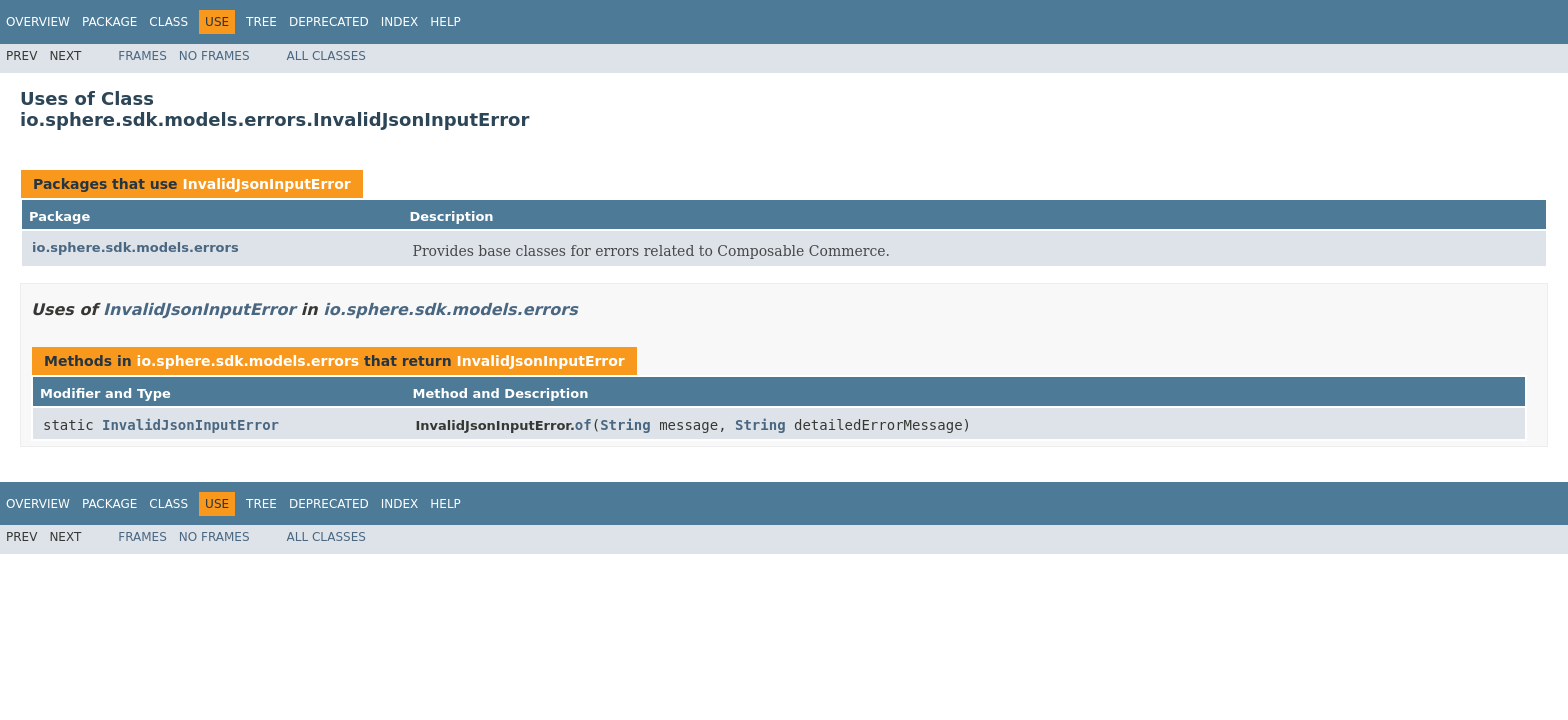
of (583, 425)
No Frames (214, 56)
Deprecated (329, 22)
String (625, 425)
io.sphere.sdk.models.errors (135, 247)
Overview (38, 22)
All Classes (326, 56)
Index (400, 22)
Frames (142, 56)
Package (109, 22)
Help (445, 22)
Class (168, 22)
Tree (261, 22)
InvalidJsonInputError (266, 184)
